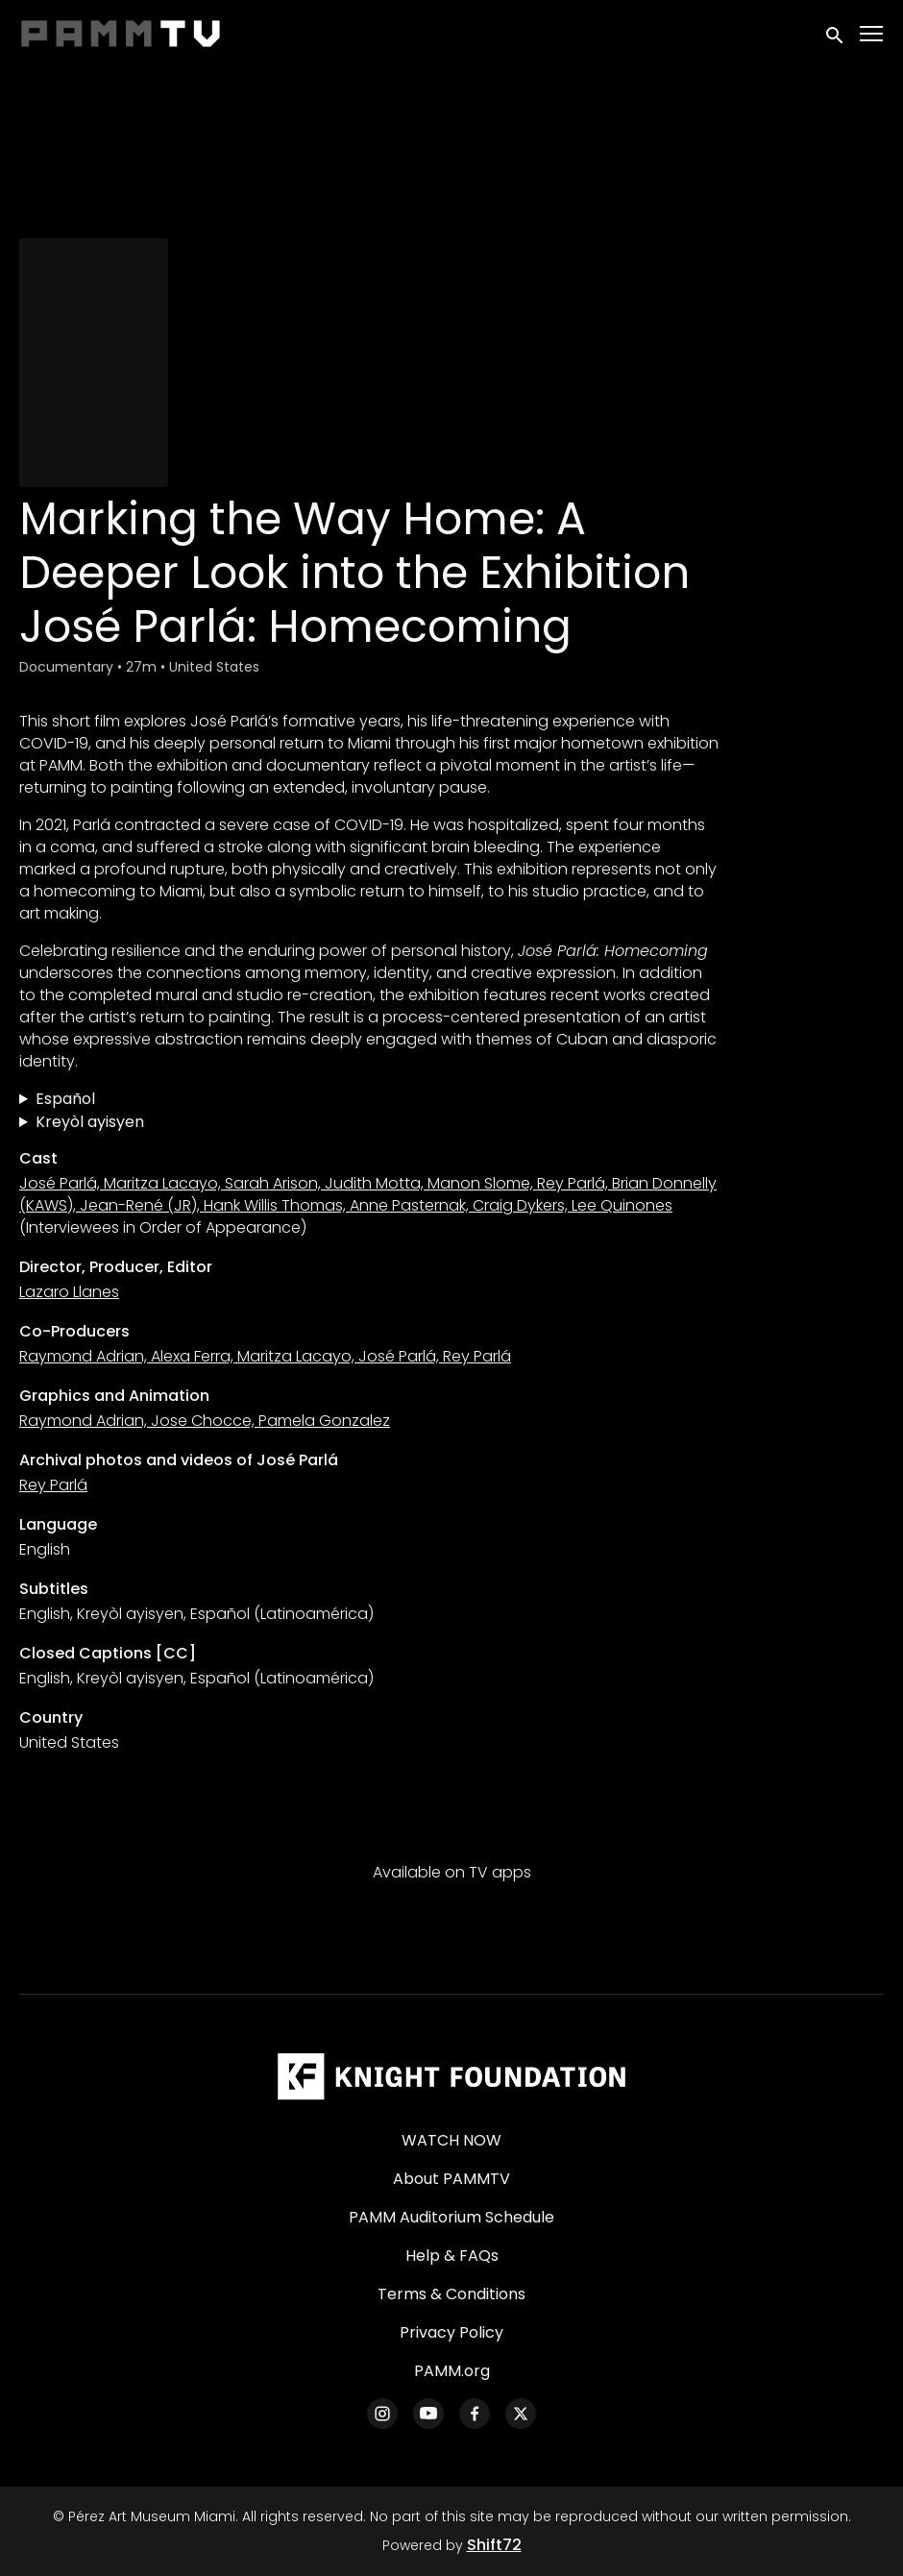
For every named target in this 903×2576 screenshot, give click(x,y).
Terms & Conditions (451, 2294)
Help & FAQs (452, 2256)
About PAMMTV (451, 2179)
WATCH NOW (451, 2140)
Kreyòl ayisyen (90, 1122)
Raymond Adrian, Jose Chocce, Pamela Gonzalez (204, 1421)
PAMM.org (452, 2371)
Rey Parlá (53, 1485)
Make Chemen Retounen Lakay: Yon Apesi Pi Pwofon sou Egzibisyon (369, 1122)
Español (65, 1099)
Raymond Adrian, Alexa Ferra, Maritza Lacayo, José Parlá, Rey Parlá (265, 1356)
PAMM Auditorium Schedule (451, 2217)
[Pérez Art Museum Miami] (451, 2076)
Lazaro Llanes (69, 1292)
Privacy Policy (451, 2332)
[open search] (835, 33)
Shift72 (494, 2545)
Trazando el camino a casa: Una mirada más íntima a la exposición (369, 1099)
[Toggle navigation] (872, 34)
